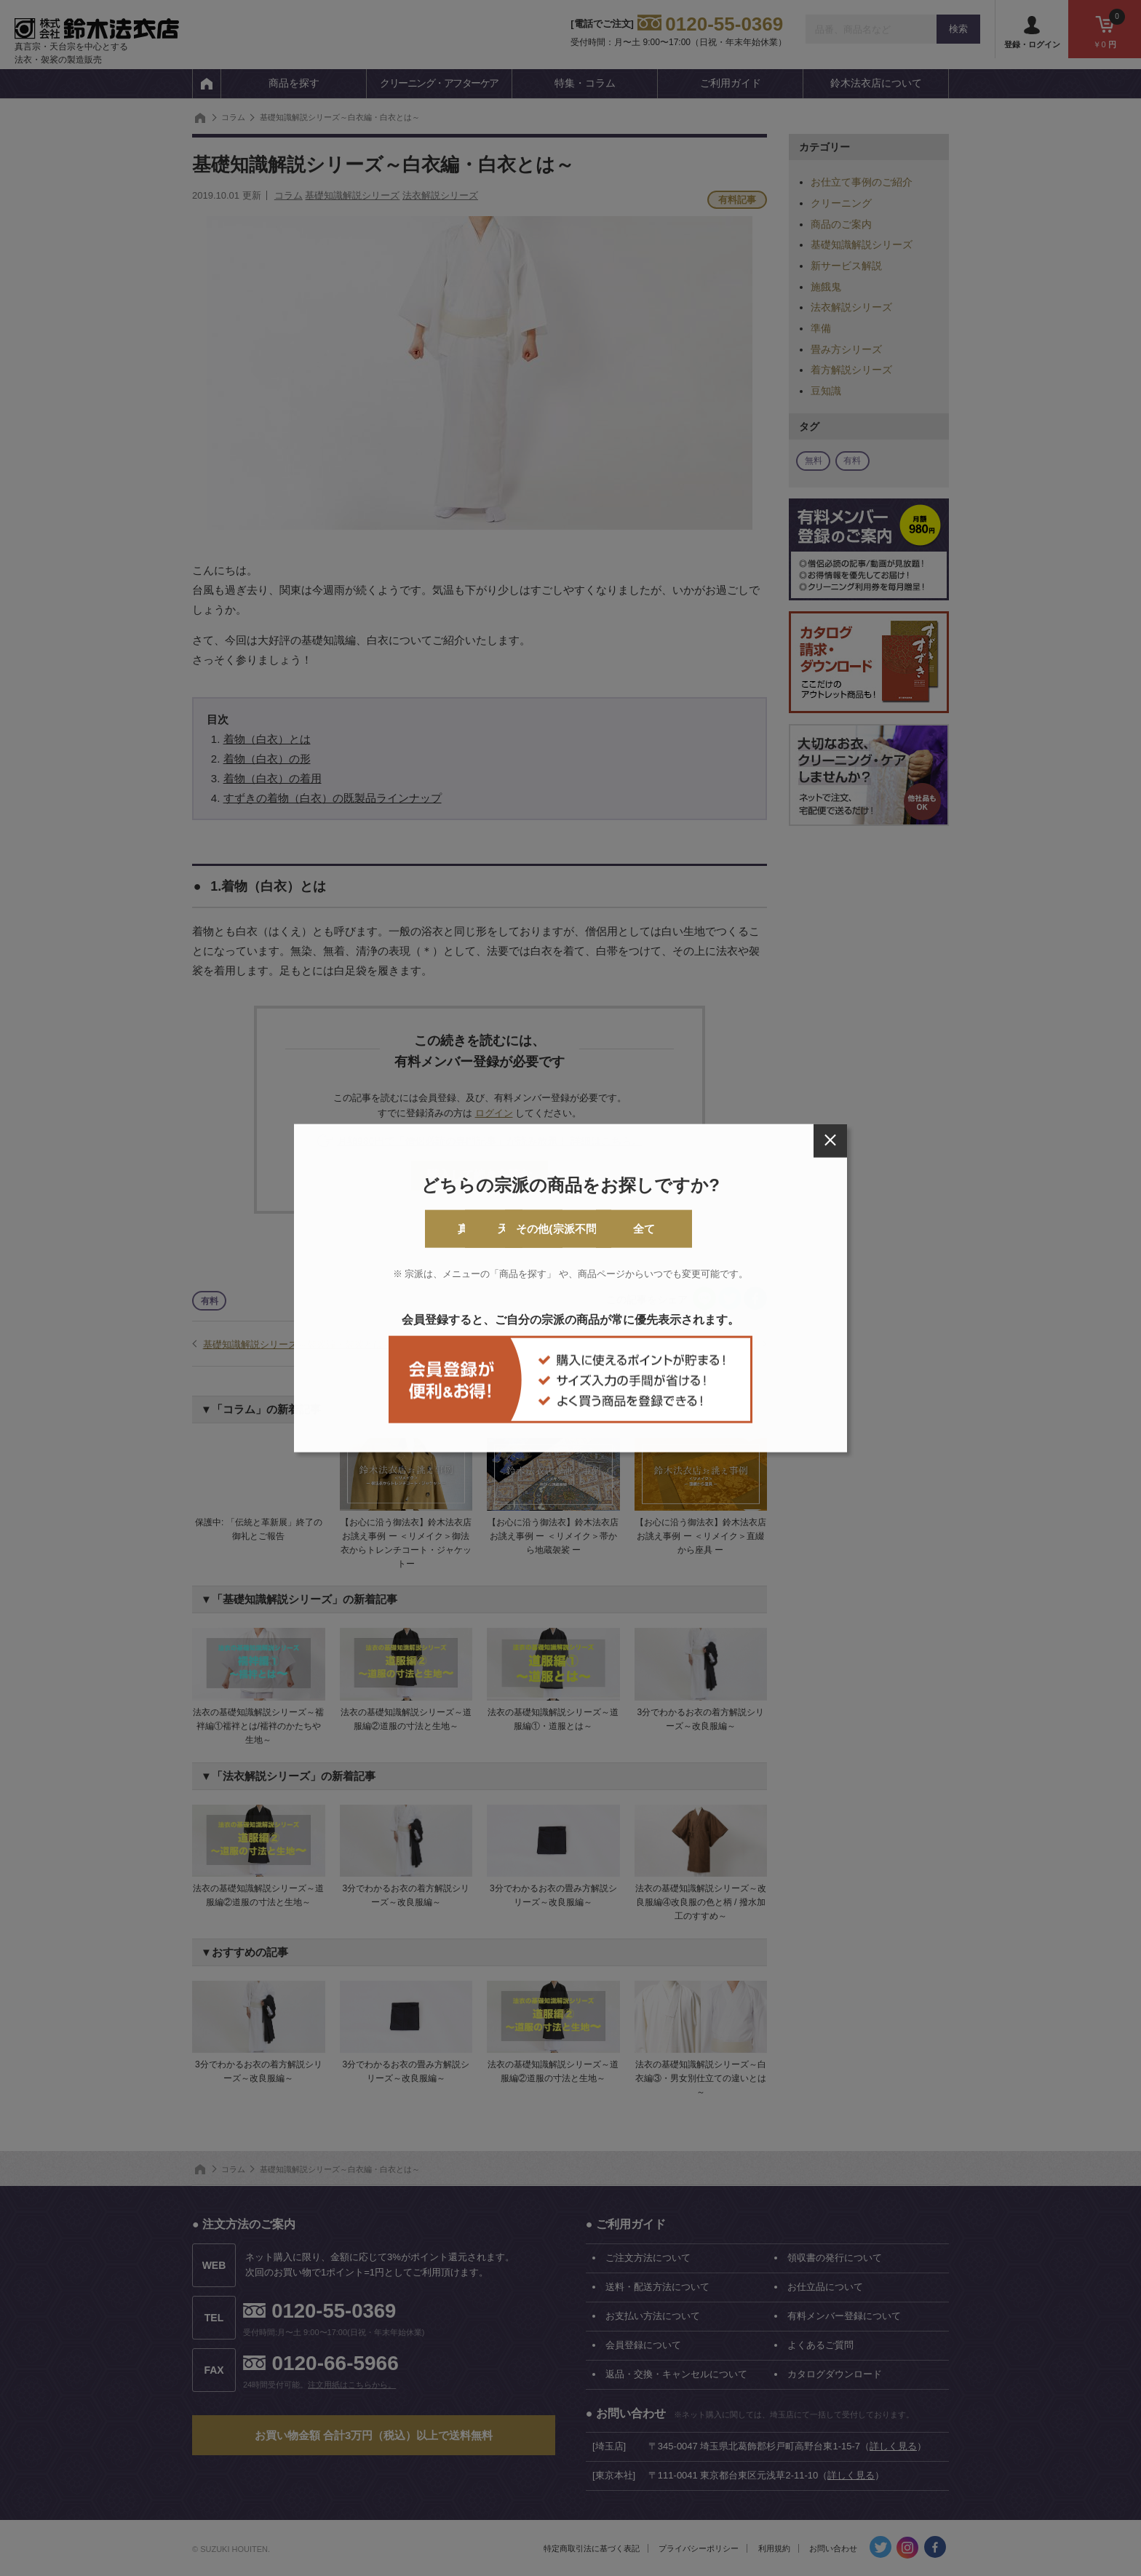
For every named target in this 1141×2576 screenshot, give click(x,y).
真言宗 (393, 1229)
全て (747, 1229)
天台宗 (511, 1229)
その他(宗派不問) (630, 1229)
